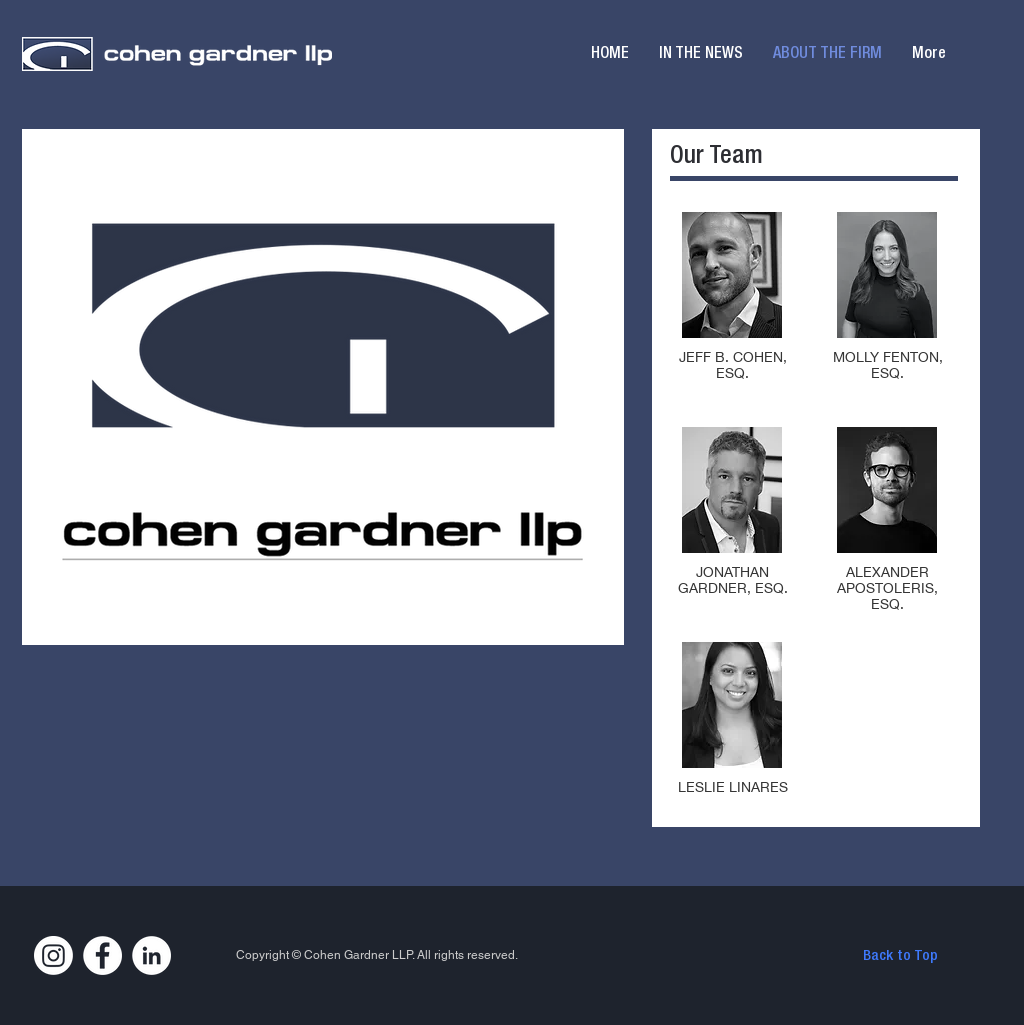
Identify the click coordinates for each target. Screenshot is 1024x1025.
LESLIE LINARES (733, 787)
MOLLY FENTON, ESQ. (888, 365)
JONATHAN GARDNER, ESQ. (733, 580)
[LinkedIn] (151, 955)
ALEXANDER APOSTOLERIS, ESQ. (887, 588)
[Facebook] (102, 955)
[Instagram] (53, 955)
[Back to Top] (900, 956)
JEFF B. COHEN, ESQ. (733, 365)
